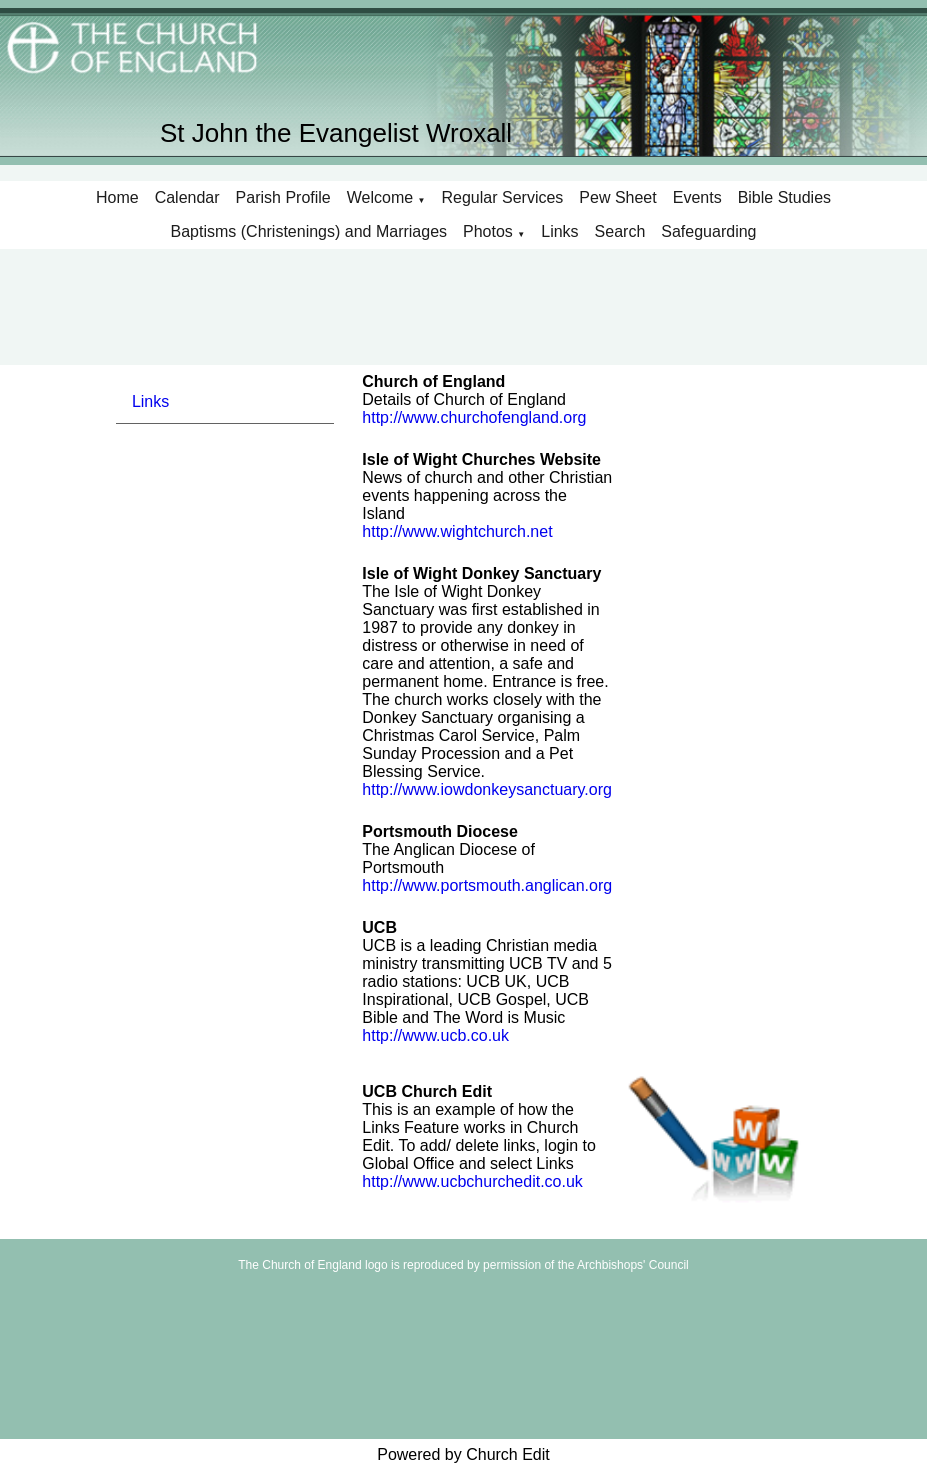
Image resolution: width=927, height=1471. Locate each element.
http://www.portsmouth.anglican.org (487, 885)
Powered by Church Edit (463, 1454)
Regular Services (503, 197)
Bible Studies (784, 197)
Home (117, 197)
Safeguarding (708, 231)
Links (559, 231)
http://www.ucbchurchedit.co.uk (472, 1181)
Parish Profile (283, 197)
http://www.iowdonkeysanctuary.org (487, 789)
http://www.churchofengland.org (474, 417)
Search (620, 231)
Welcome (380, 197)
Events (697, 197)
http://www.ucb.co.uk (435, 1035)
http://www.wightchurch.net (457, 531)
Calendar (187, 197)
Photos (488, 231)
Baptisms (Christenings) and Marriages (309, 231)
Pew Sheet (617, 197)
